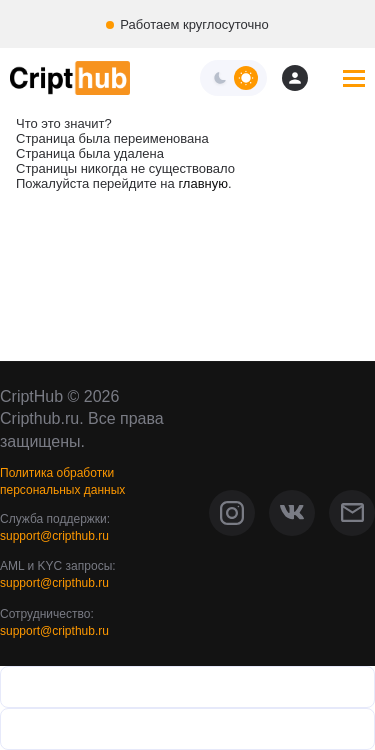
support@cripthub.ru (54, 536)
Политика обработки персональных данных (62, 481)
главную (203, 183)
